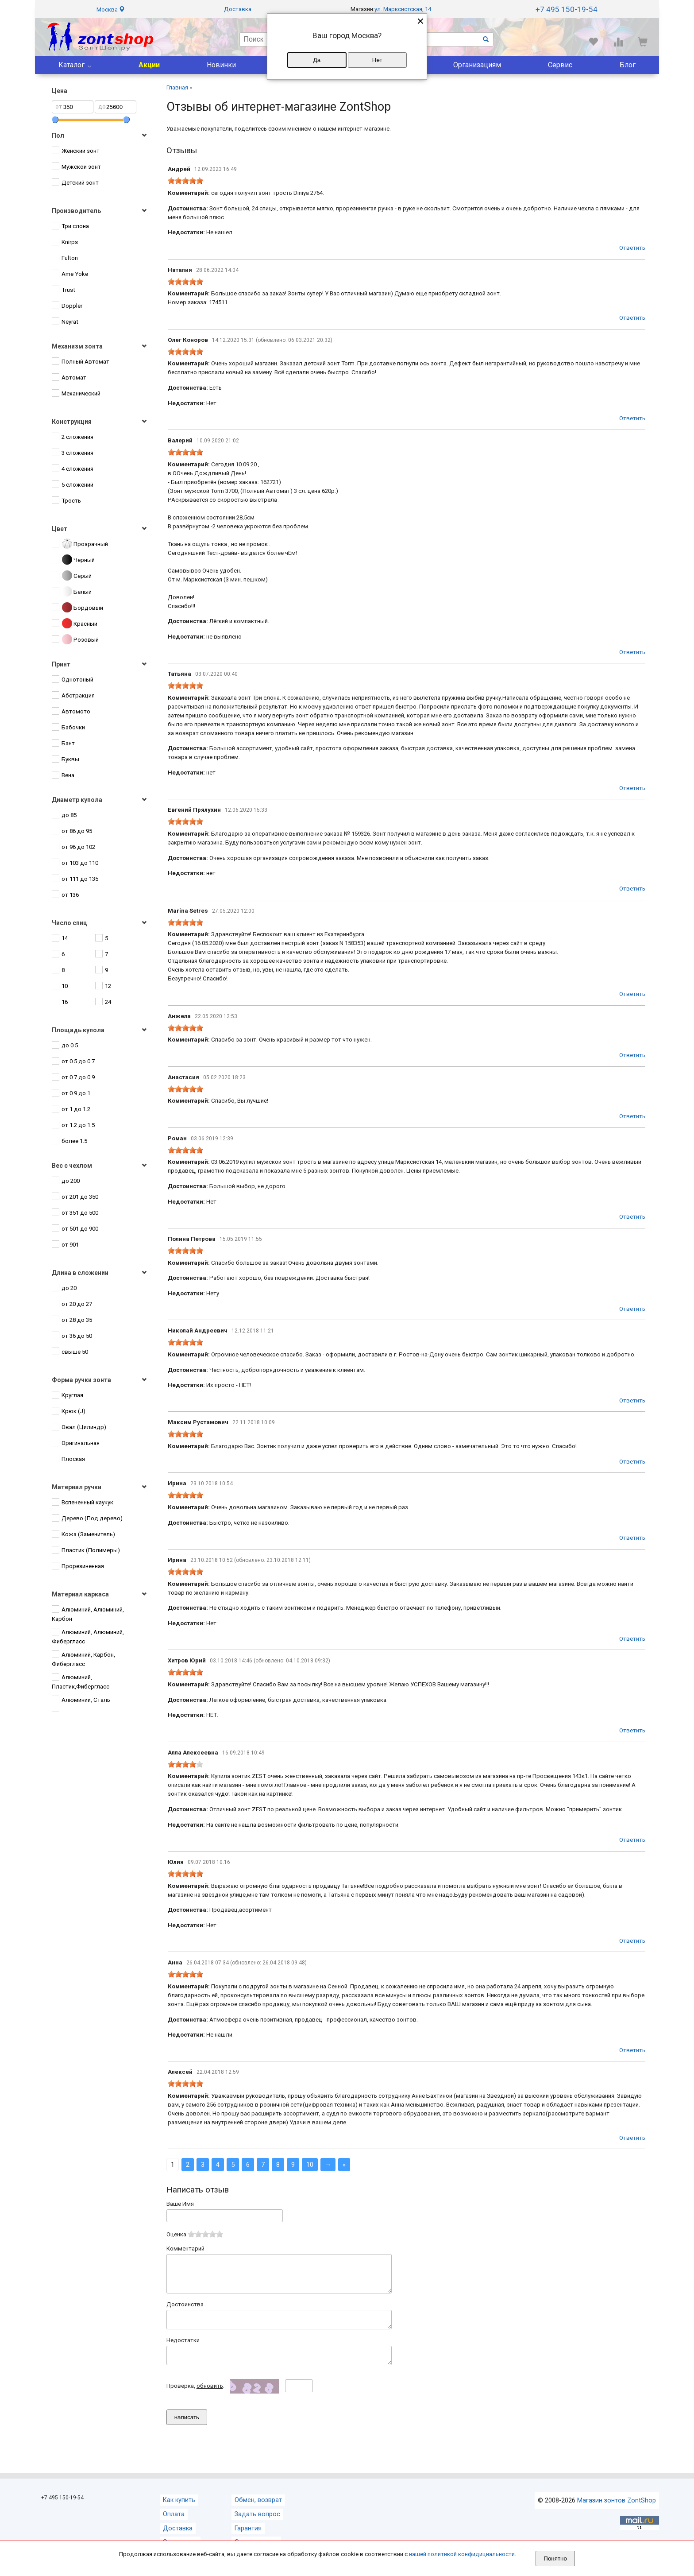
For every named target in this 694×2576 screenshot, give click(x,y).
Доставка (237, 9)
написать (186, 2429)
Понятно (555, 2558)
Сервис (560, 65)
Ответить (632, 247)
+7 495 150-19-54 (567, 9)
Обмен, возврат (258, 2512)
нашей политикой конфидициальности (462, 2554)
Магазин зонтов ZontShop (616, 2512)
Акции (149, 65)
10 (309, 2165)
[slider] (185, 180)
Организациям (477, 65)
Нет (377, 60)
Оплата (174, 2526)
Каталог (71, 65)
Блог (628, 65)
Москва (110, 9)
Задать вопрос (257, 2526)
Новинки (221, 65)
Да (316, 60)
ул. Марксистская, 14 (402, 9)
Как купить (179, 2512)
